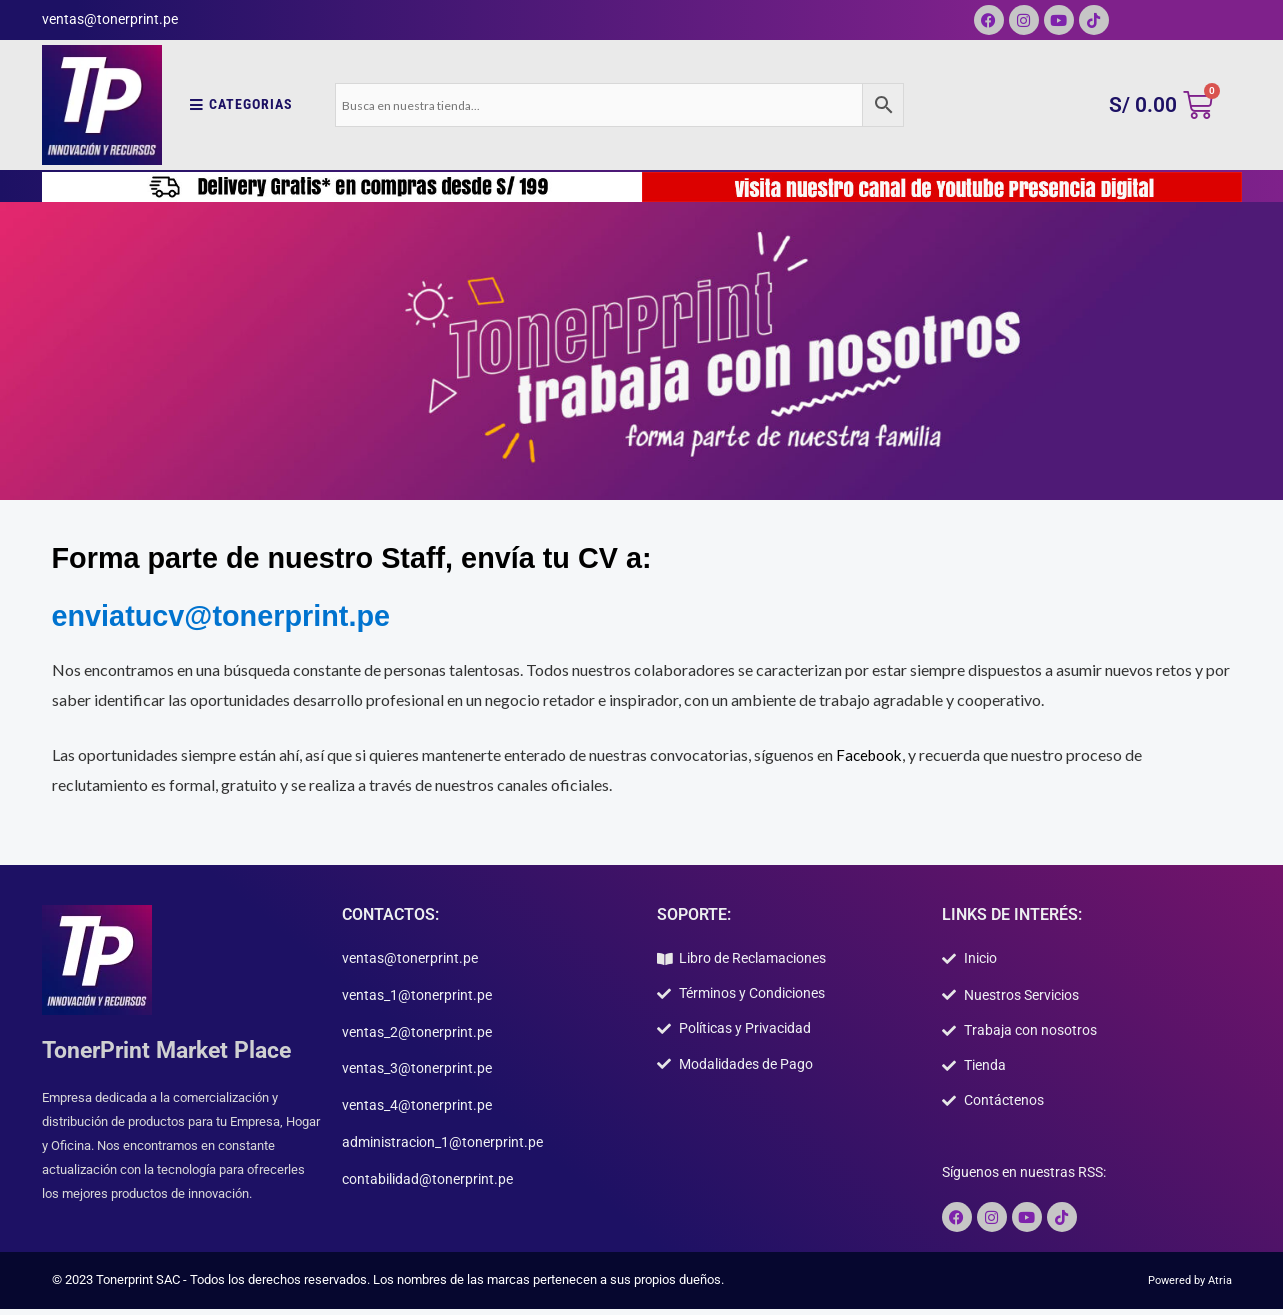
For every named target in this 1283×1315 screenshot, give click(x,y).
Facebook (871, 754)
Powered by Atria (1184, 1285)
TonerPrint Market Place (173, 1050)
